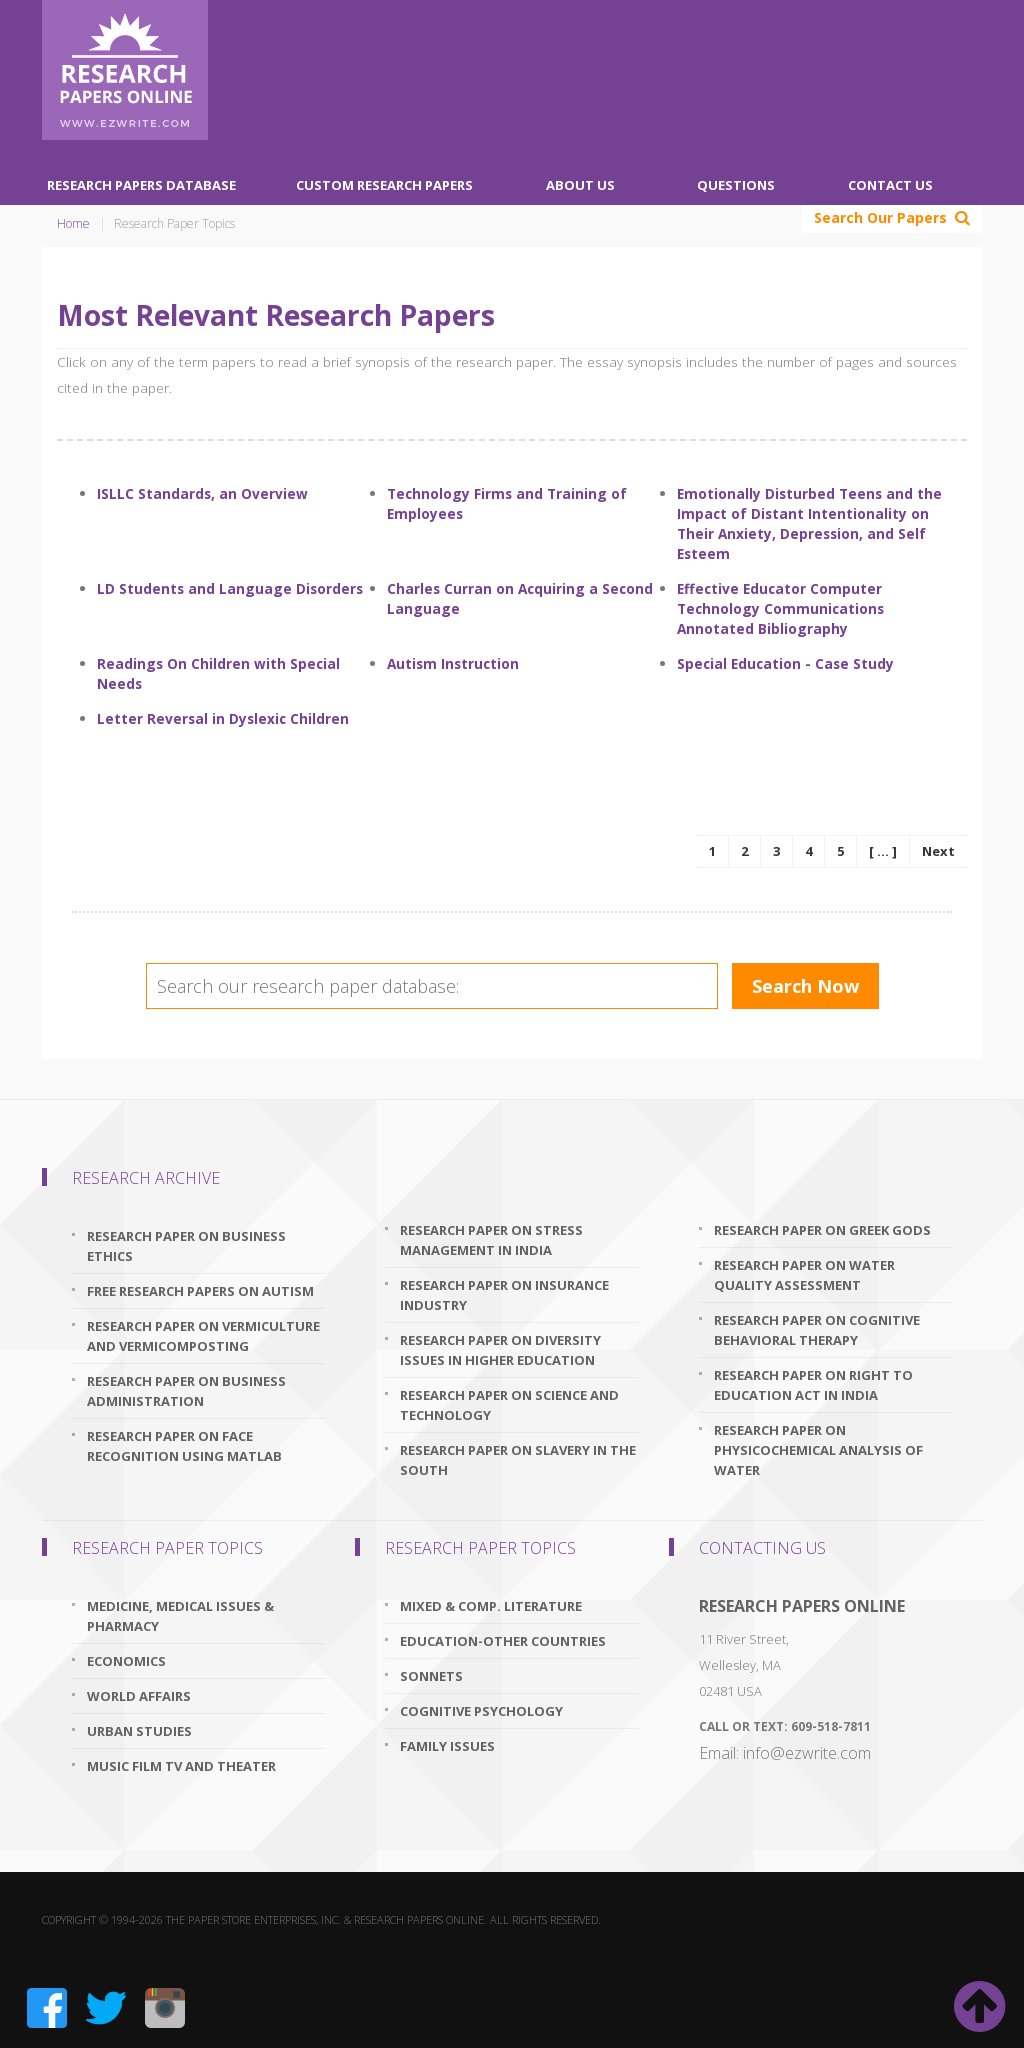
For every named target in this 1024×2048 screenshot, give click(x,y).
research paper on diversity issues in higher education (500, 1350)
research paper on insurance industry (504, 1295)
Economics (126, 1661)
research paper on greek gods (822, 1230)
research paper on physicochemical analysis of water (818, 1450)
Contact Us (890, 185)
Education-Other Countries (503, 1641)
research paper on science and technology (509, 1405)
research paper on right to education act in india (813, 1385)
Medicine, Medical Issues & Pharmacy (180, 1616)
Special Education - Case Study (785, 663)
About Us (580, 185)
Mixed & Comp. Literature (491, 1606)
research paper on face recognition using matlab (184, 1446)
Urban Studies (139, 1731)
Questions (736, 185)
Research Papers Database (141, 185)
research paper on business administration (186, 1391)
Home (73, 223)
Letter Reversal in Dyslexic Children (223, 718)
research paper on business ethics (186, 1246)
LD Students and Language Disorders (230, 588)
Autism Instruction (453, 663)
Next (938, 851)
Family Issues (447, 1746)
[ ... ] (883, 851)
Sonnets (431, 1676)
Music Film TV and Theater (181, 1766)
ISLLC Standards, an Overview (202, 493)
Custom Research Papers (384, 185)
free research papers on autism (200, 1291)
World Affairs (139, 1696)
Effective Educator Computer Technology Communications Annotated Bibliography (780, 608)
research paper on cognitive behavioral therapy (817, 1330)
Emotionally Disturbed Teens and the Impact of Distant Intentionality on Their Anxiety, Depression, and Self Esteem (809, 523)
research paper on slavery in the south (518, 1460)
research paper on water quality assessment (804, 1275)
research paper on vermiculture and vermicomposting (203, 1336)
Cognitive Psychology (481, 1711)
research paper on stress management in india (491, 1240)
